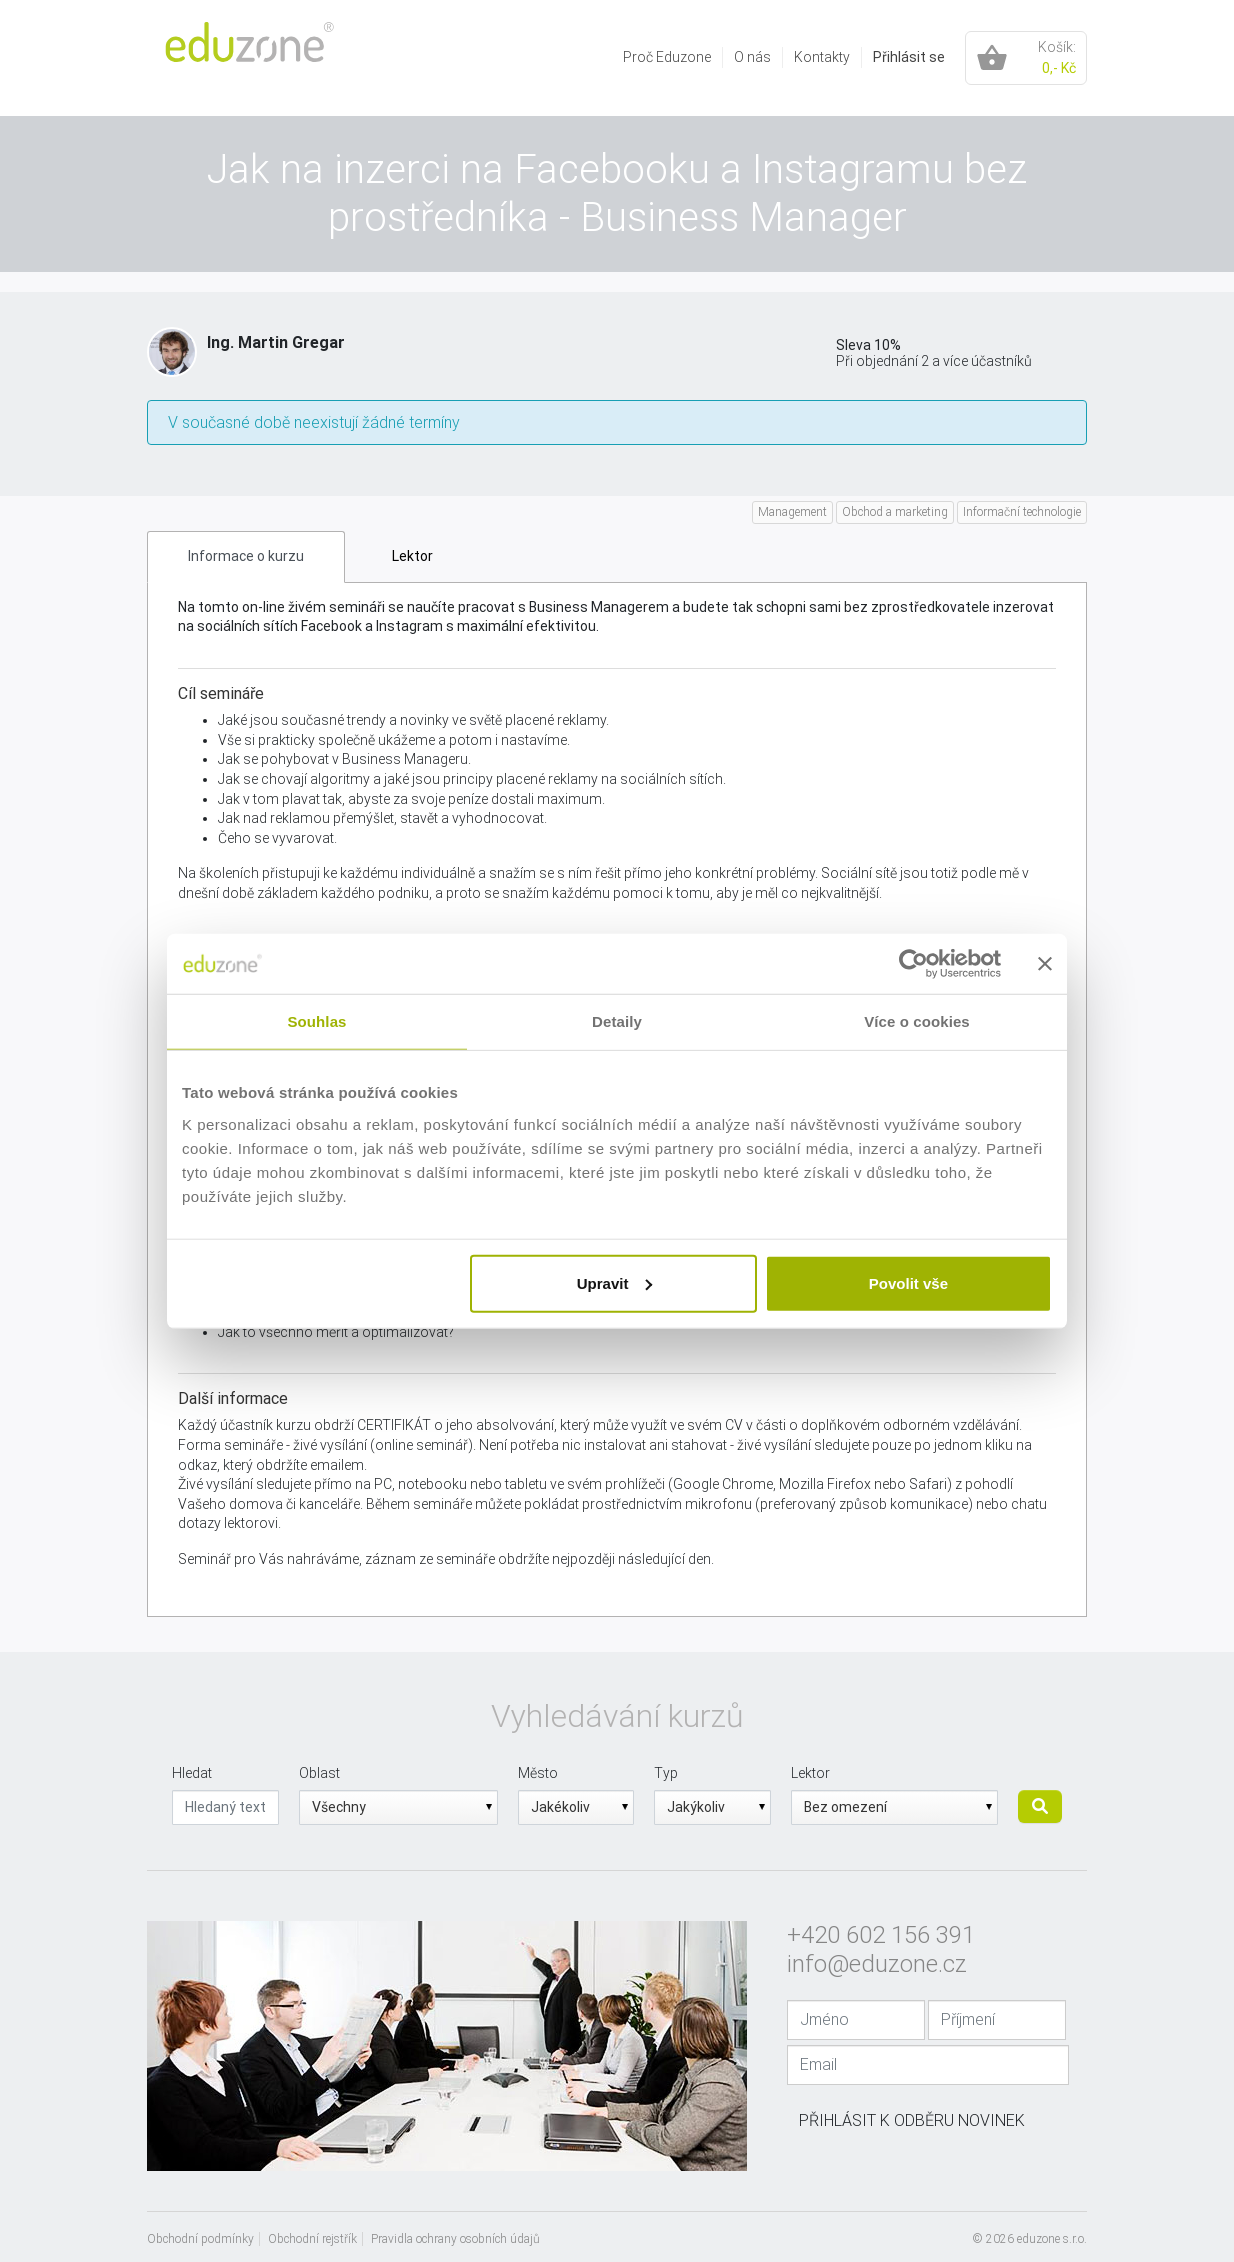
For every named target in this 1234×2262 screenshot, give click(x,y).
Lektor (810, 1773)
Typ (666, 1773)
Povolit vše (908, 1282)
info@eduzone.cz (877, 1964)
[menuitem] (667, 57)
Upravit (615, 1282)
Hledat (192, 1773)
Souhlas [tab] (316, 1021)
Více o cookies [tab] (917, 1021)
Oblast (319, 1773)
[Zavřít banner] (1045, 964)
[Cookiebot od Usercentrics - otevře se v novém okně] (913, 964)
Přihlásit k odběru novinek (912, 2120)
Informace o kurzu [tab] (246, 556)
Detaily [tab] (617, 1021)
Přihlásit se (909, 57)
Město (538, 1773)
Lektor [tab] (412, 556)
